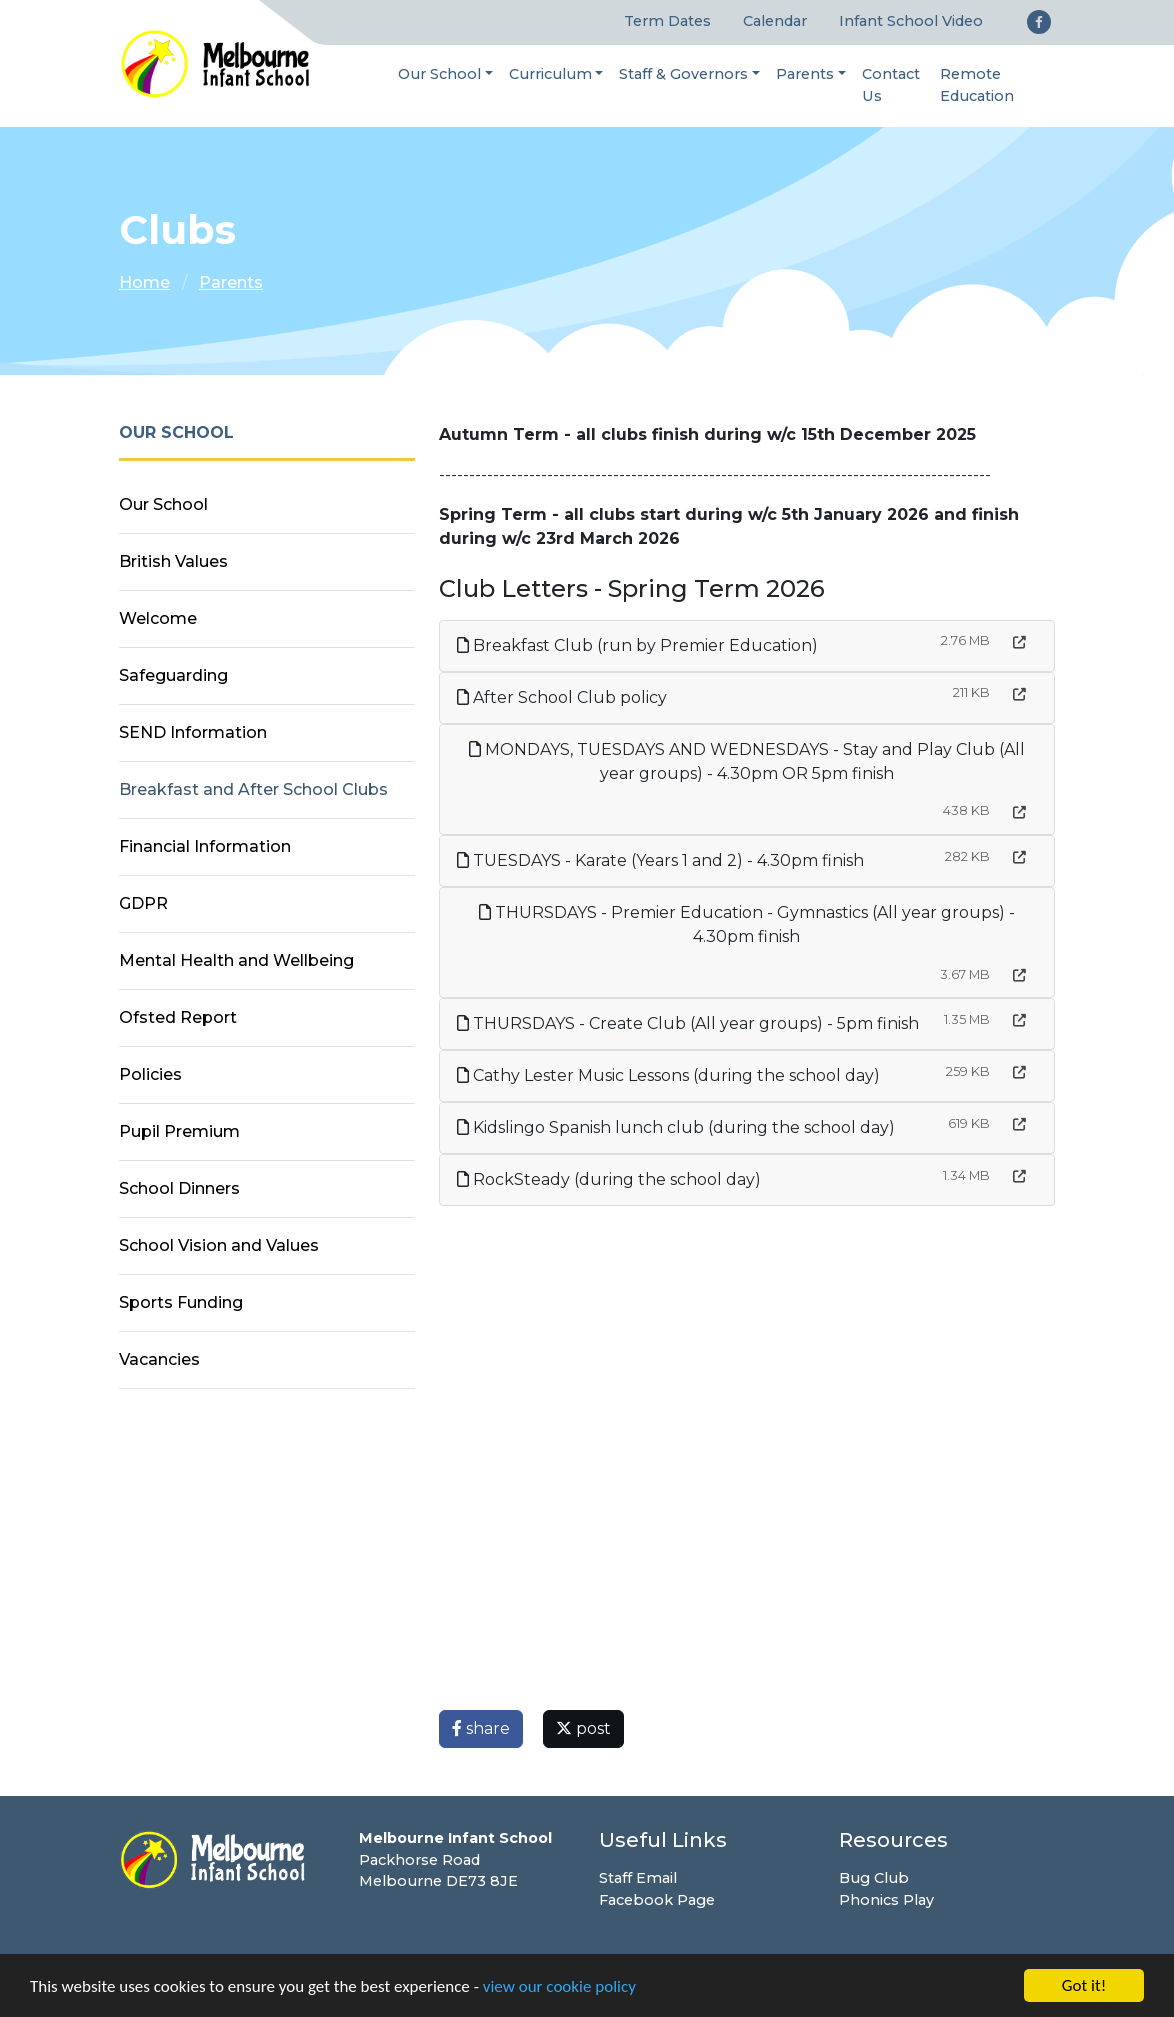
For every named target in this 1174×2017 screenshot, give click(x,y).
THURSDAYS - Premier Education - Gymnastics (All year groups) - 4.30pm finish (747, 924)
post (583, 1728)
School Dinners (179, 1188)
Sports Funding (181, 1302)
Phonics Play (886, 1900)
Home (144, 282)
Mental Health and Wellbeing (236, 960)
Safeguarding (173, 675)
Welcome (158, 618)
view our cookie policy (559, 1986)
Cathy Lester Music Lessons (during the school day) (668, 1075)
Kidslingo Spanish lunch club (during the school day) (676, 1127)
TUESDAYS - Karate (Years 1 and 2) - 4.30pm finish (660, 860)
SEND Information (193, 732)
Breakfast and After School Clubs (253, 789)
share (481, 1728)
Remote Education (977, 85)
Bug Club (874, 1878)
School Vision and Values (219, 1245)
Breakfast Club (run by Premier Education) (637, 645)
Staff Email (638, 1878)
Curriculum (550, 74)
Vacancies (159, 1359)
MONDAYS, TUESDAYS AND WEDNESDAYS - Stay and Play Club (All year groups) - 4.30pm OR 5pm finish (747, 761)
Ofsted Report (178, 1017)
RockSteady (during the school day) (609, 1179)
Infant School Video (911, 21)
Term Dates (667, 21)
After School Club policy (562, 697)
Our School (439, 74)
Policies (150, 1074)
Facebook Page (657, 1900)
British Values (173, 561)
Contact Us (891, 85)
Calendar (775, 21)
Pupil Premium (179, 1131)
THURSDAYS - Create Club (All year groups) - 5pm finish (688, 1023)
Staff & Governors (683, 74)
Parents (805, 74)
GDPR (143, 903)
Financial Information (205, 846)
